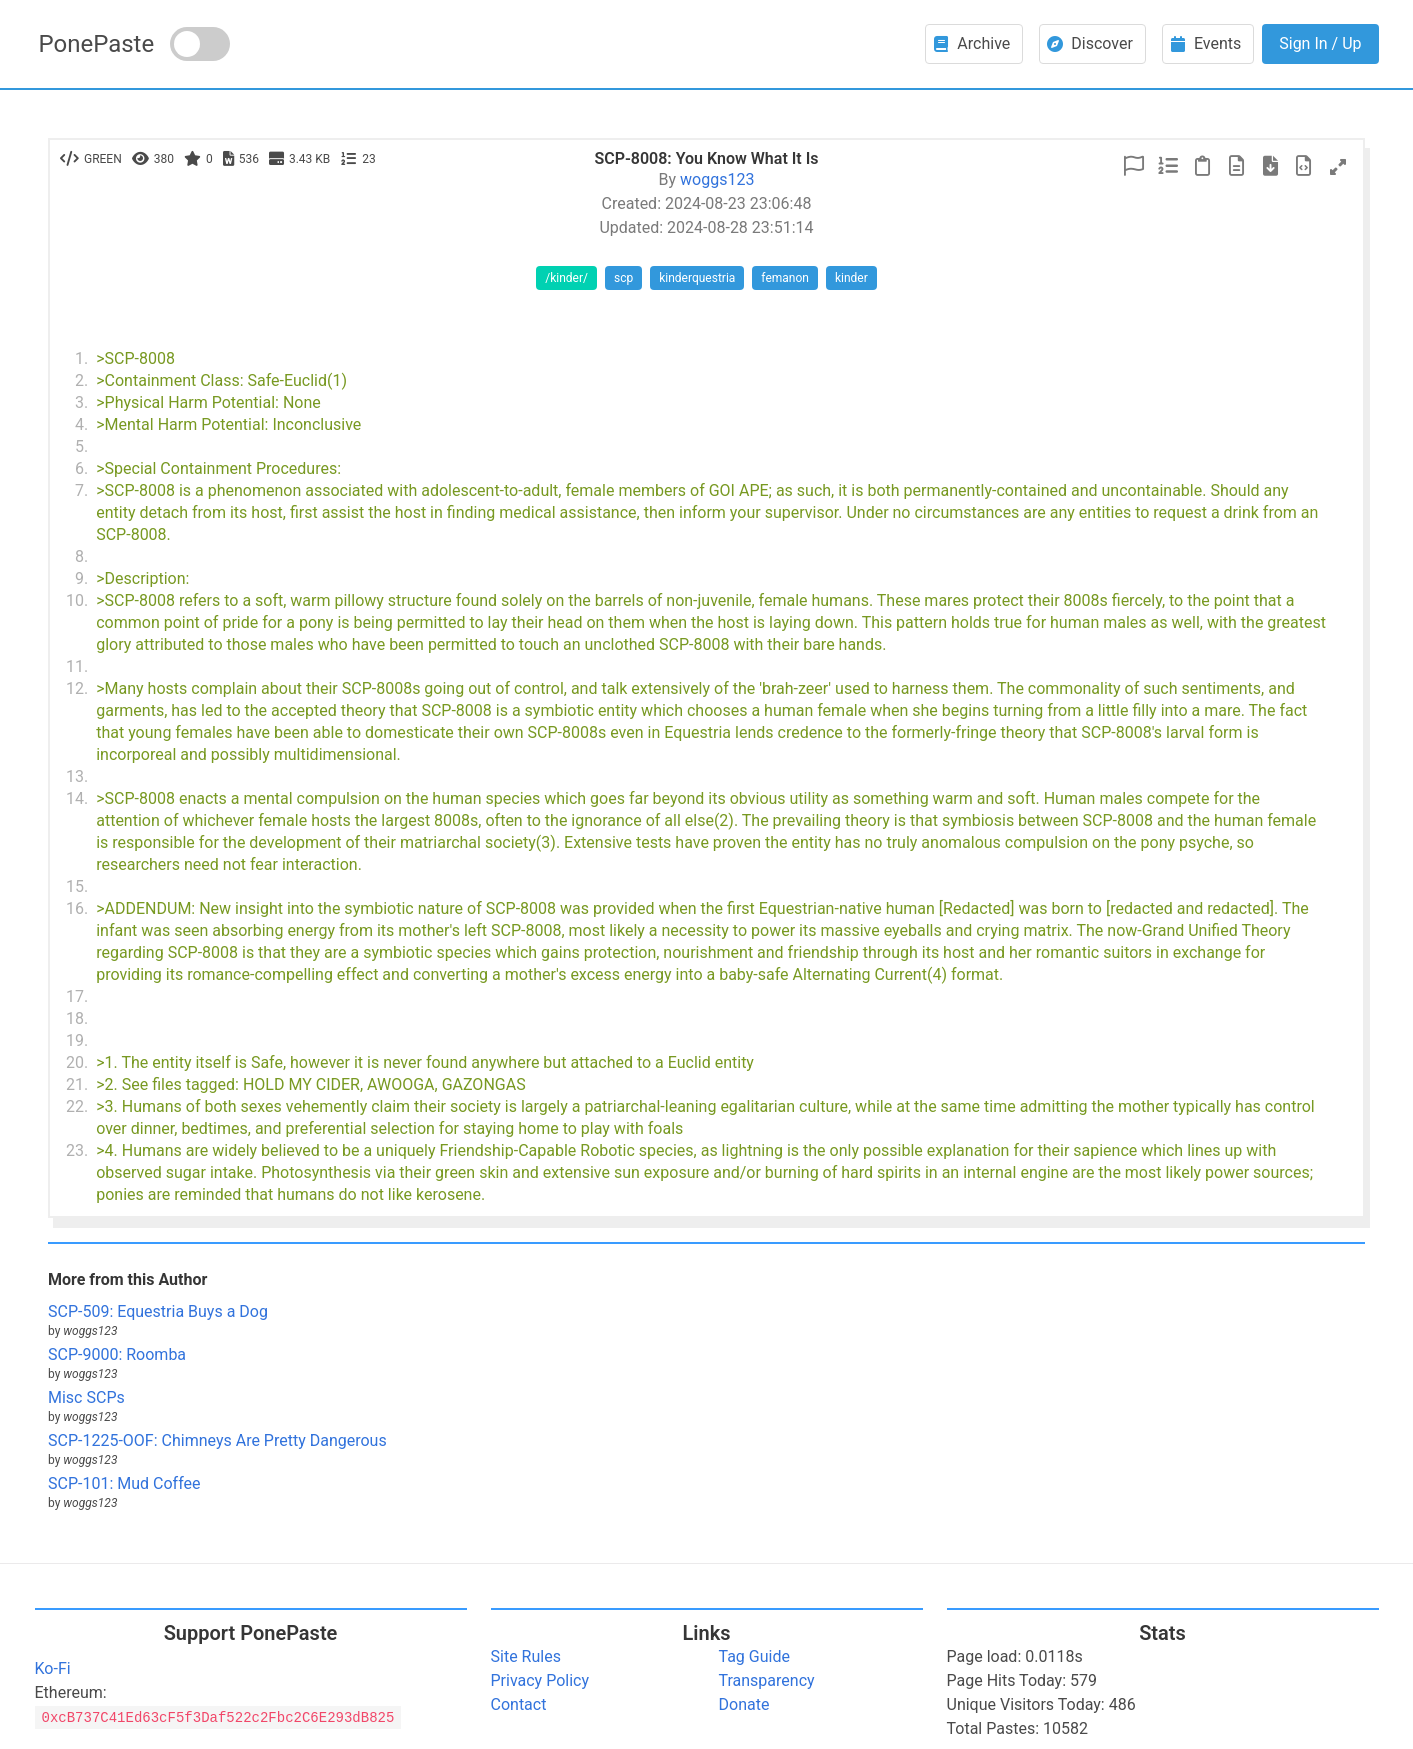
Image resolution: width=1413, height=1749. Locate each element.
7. (81, 490)
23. (77, 1150)
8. (81, 556)
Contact (519, 1704)
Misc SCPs (86, 1397)
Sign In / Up (1320, 43)
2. (81, 380)
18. (77, 1018)
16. (77, 908)
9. (81, 578)
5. (81, 446)
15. (77, 886)
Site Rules (526, 1656)
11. (77, 666)
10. (77, 600)
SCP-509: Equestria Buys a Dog (158, 1311)
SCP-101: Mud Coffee (124, 1483)
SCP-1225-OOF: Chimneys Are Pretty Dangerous (217, 1440)
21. (77, 1084)
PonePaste (97, 44)
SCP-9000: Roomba (117, 1354)
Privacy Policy (540, 1680)
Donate (744, 1704)
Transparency (767, 1680)
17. (77, 996)
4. (81, 424)
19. (77, 1040)
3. (81, 402)
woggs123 (717, 179)
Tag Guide (754, 1656)
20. (77, 1062)
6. (81, 468)
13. (77, 776)
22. (77, 1106)
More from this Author (127, 1279)
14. (77, 798)
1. (81, 358)
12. (77, 688)
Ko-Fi (53, 1668)
